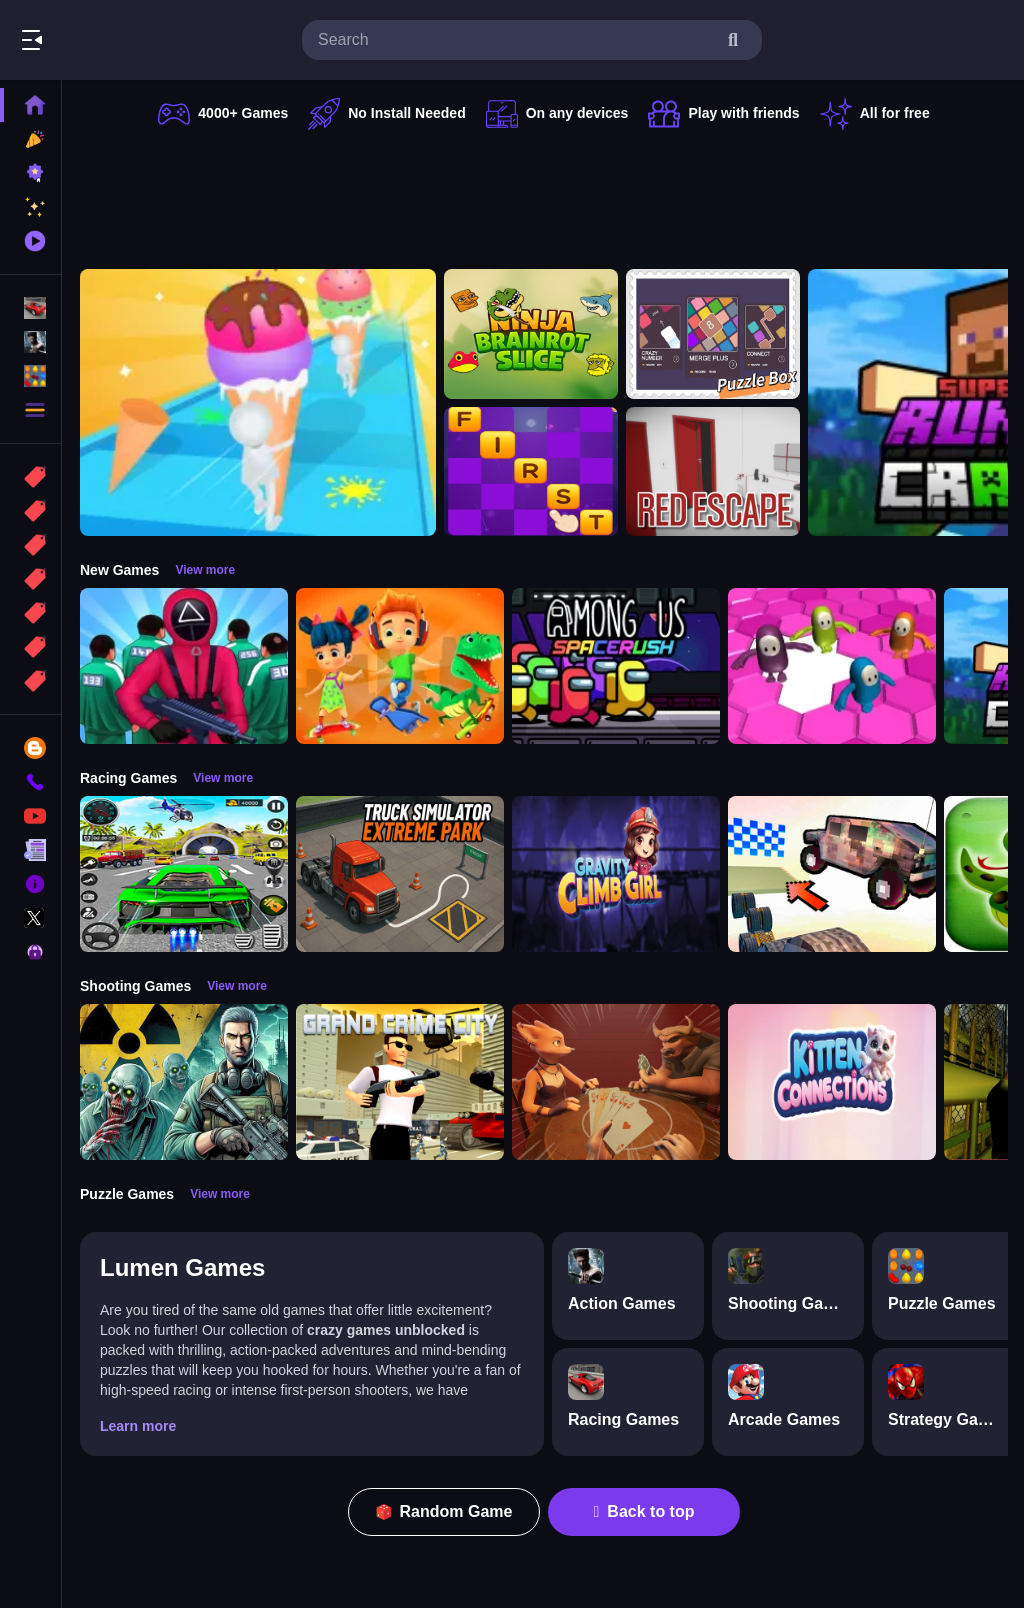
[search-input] (516, 40)
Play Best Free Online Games (128, 40)
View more (205, 570)
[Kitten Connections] (832, 1082)
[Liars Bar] (616, 1082)
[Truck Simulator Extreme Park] (400, 874)
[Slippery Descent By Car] (832, 874)
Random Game (444, 1511)
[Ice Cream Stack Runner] (258, 402)
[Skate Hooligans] (400, 666)
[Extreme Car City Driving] (184, 874)
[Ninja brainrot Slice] (531, 334)
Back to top (644, 1511)
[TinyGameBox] (713, 334)
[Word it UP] (531, 472)
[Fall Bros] (832, 666)
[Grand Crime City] (400, 1082)
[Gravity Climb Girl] (616, 874)
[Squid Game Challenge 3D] (184, 666)
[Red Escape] (713, 472)
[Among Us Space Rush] (616, 666)
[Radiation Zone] (184, 1082)
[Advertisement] (544, 195)
